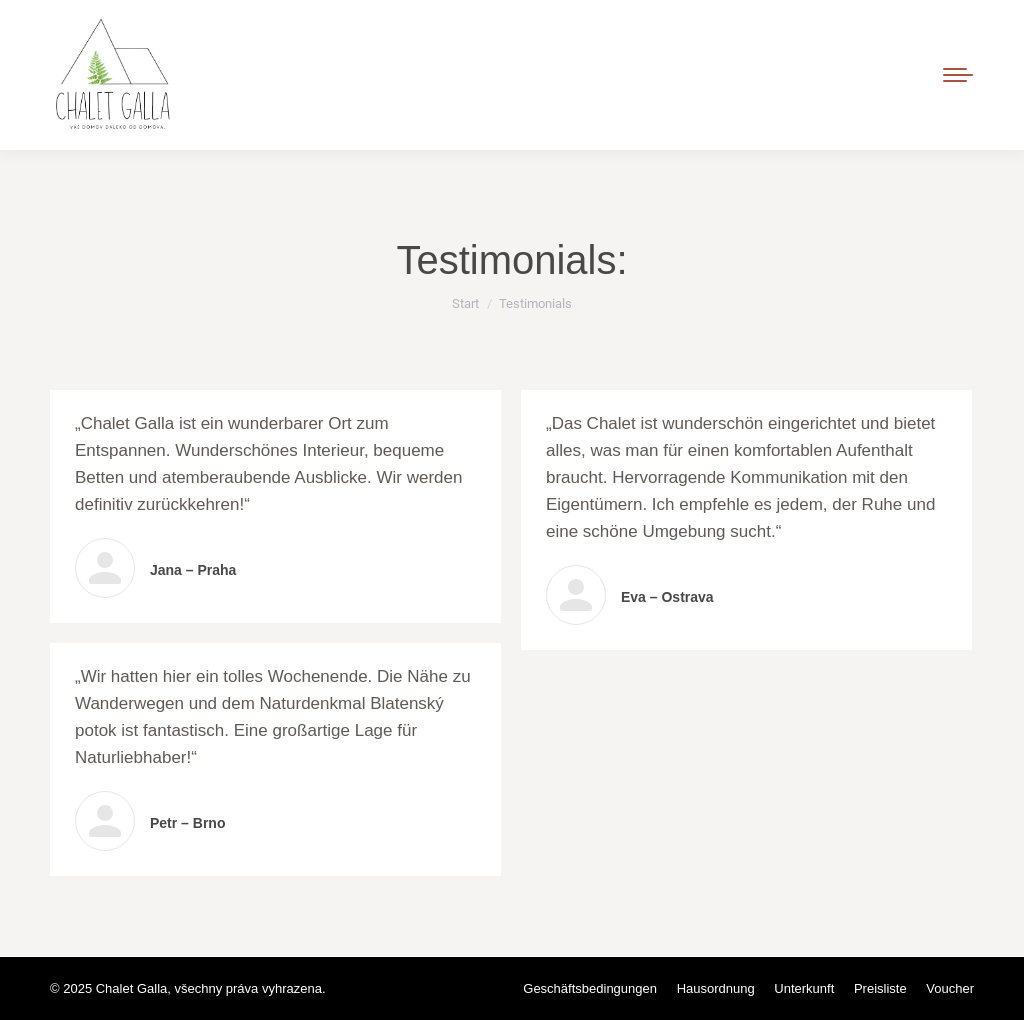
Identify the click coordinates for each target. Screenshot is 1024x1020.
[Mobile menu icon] (958, 75)
